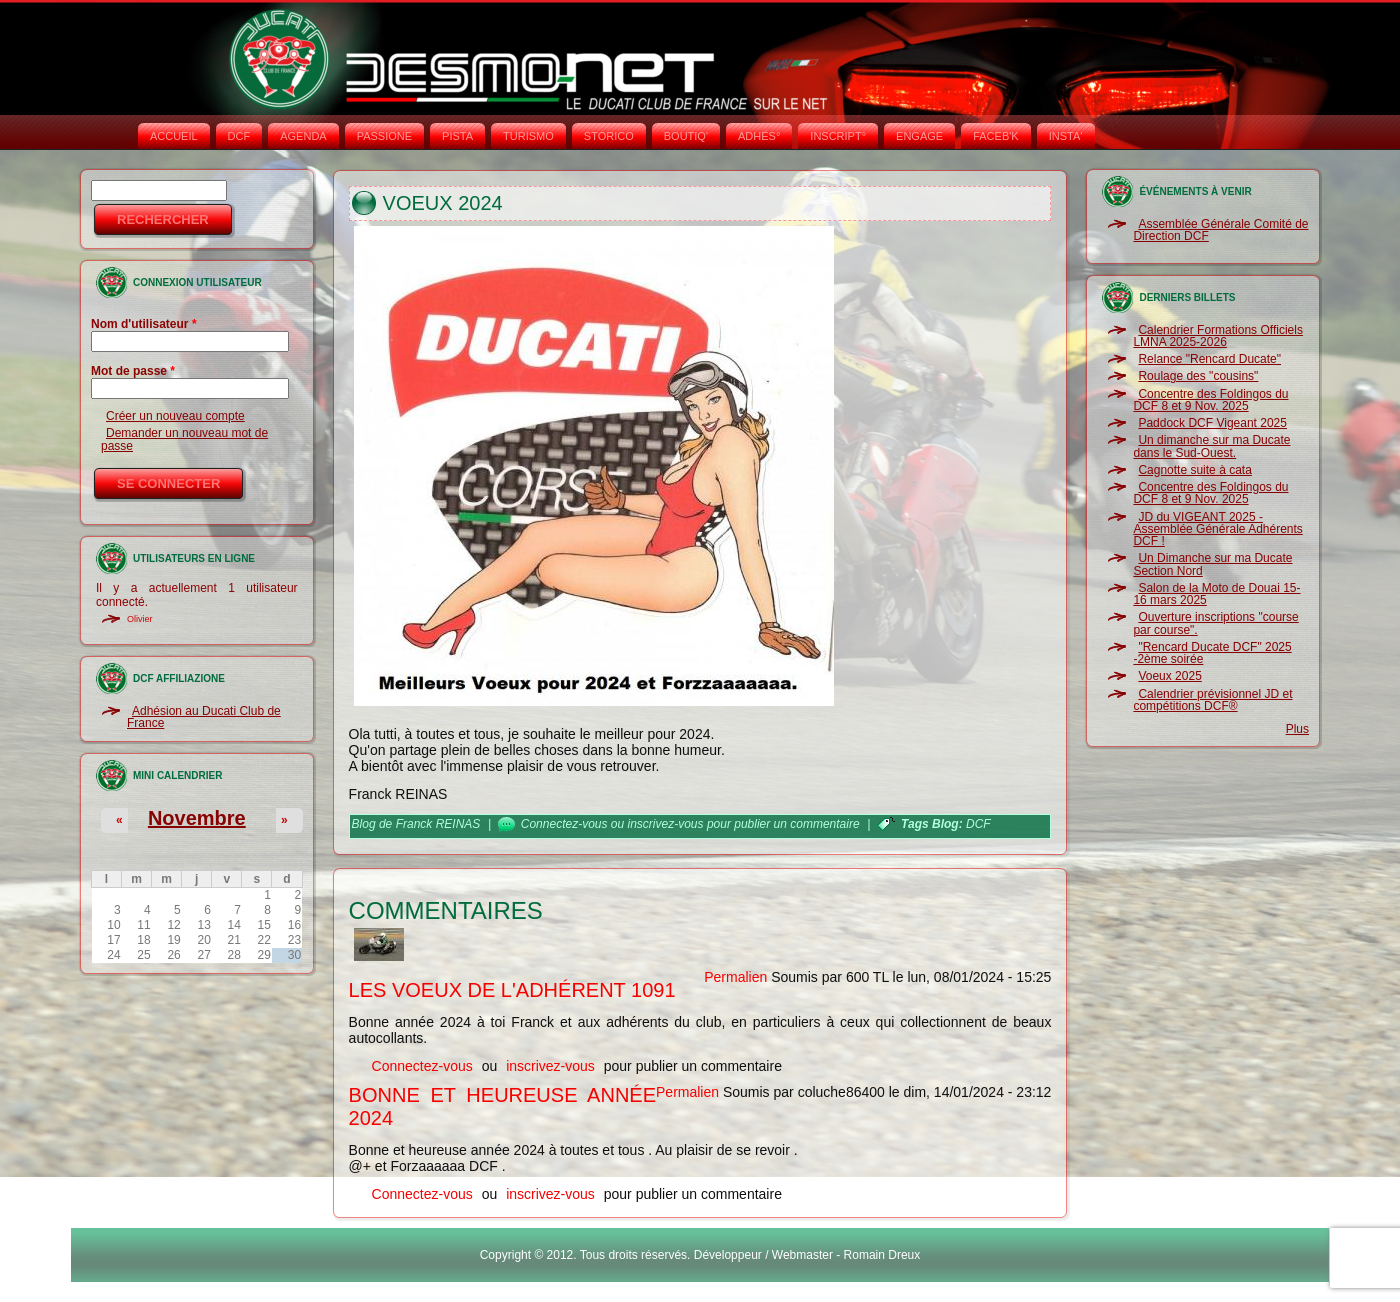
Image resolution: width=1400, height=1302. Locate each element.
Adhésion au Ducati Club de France (204, 717)
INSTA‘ (1066, 136)
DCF (239, 136)
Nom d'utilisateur (144, 324)
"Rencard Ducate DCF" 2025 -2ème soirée (1212, 653)
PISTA (457, 136)
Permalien (735, 977)
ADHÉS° (759, 136)
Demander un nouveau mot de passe (184, 439)
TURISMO (528, 136)
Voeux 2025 (1169, 676)
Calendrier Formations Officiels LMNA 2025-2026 (1218, 336)
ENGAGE (919, 136)
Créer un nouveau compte (175, 416)
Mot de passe (133, 371)
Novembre (197, 818)
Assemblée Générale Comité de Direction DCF (1220, 230)
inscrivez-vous (666, 824)
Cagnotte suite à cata (1194, 470)
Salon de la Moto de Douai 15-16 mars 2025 (1216, 594)
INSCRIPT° (838, 136)
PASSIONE (384, 136)
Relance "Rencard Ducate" (1209, 359)
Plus (1297, 729)
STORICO (609, 136)
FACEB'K (996, 136)
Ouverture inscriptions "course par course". (1215, 623)
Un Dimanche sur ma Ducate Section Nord (1212, 564)
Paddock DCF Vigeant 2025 (1212, 423)
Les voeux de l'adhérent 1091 (512, 990)
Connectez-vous (564, 824)
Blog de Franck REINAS (416, 824)
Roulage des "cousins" (1198, 376)
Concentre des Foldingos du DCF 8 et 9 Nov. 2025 (1210, 400)
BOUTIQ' (686, 136)
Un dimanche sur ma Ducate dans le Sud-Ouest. (1211, 446)
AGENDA (303, 136)
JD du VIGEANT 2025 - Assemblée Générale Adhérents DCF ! (1217, 529)
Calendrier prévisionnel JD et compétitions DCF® (1212, 700)
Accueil (174, 136)
